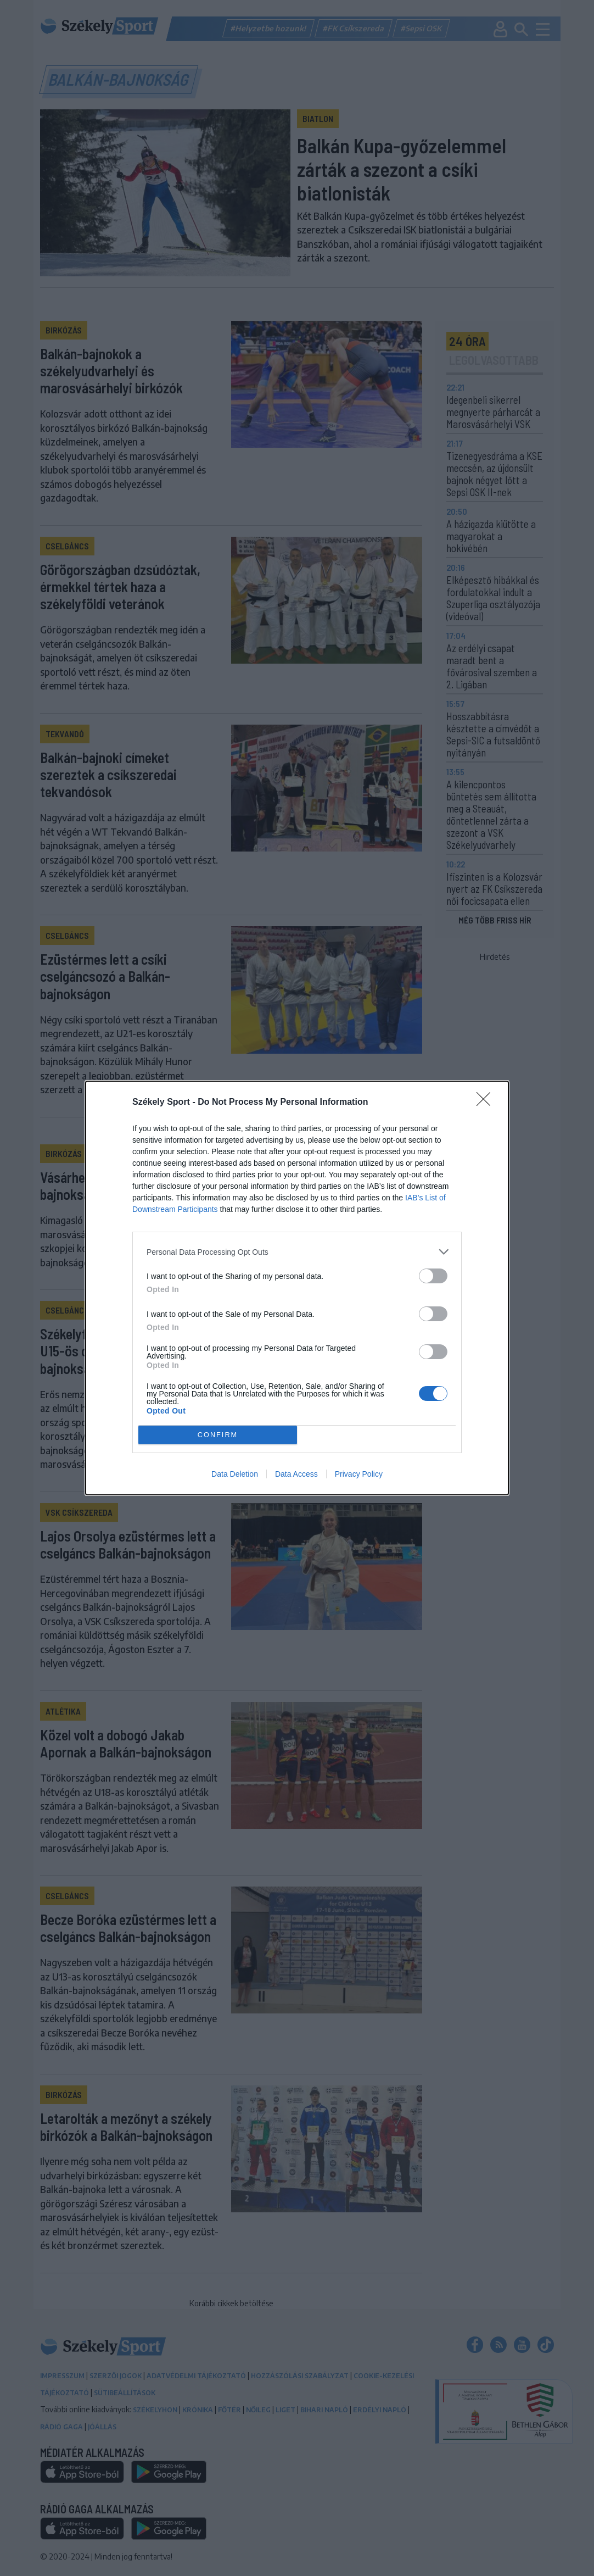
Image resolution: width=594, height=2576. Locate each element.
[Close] (487, 1102)
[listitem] (297, 1252)
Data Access (296, 1474)
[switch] (433, 1275)
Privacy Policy (359, 1474)
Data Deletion (234, 1474)
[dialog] (297, 1288)
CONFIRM (217, 1435)
